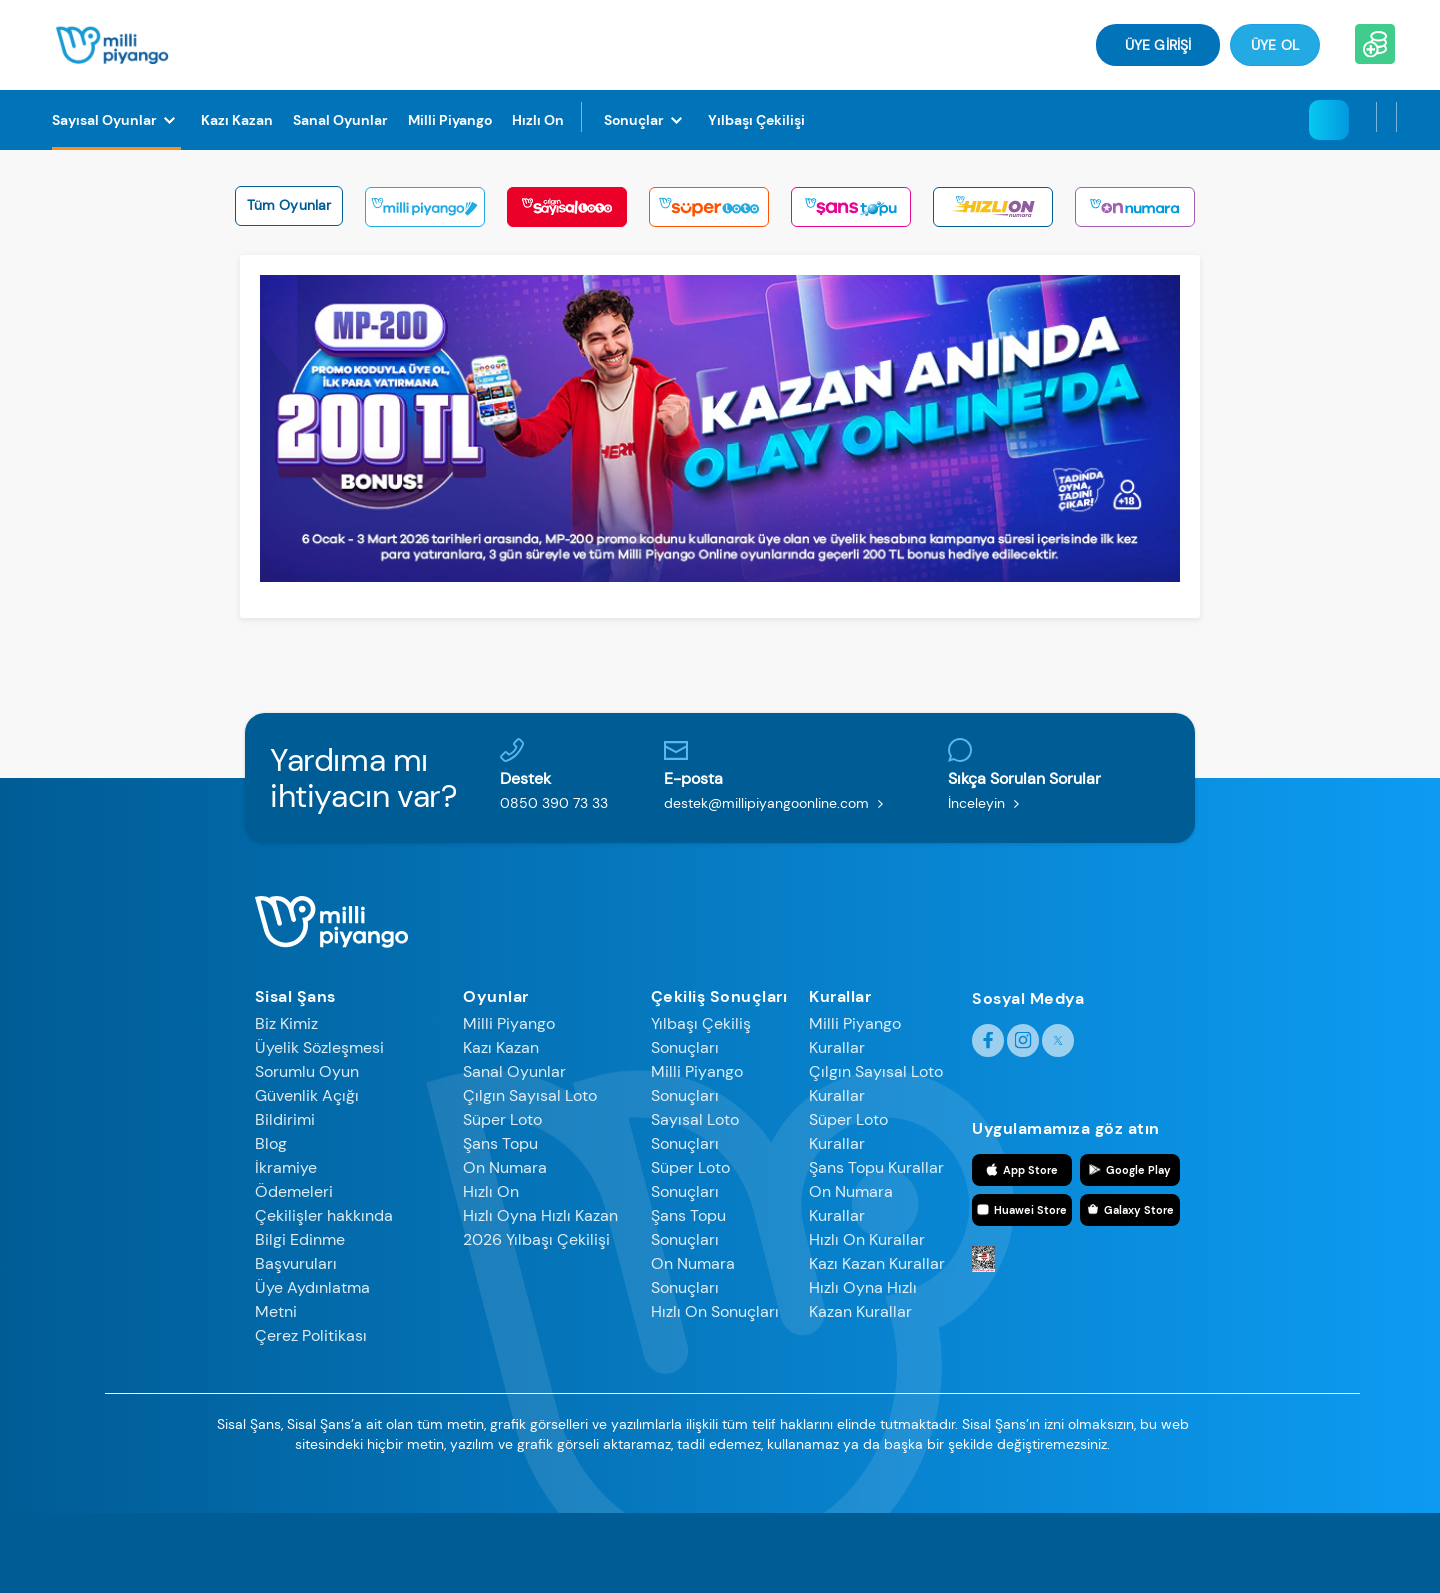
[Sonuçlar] (646, 120)
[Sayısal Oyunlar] (116, 120)
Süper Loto (502, 1119)
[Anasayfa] (113, 43)
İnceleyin (988, 803)
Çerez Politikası (311, 1335)
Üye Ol (1275, 45)
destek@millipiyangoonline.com (778, 803)
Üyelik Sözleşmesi (319, 1047)
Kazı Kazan (501, 1047)
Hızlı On (491, 1191)
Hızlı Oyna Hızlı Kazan (540, 1215)
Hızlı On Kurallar (867, 1239)
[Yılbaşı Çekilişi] (756, 120)
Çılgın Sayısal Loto (530, 1095)
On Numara (505, 1167)
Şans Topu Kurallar (876, 1167)
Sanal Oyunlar (514, 1071)
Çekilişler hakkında (324, 1215)
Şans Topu (500, 1143)
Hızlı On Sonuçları (715, 1311)
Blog (271, 1143)
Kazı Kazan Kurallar (877, 1263)
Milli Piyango (509, 1023)
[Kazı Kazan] (237, 120)
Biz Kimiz (286, 1023)
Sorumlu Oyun (307, 1071)
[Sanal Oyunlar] (340, 120)
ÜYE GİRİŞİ (1158, 45)
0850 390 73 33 (554, 803)
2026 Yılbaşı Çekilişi (536, 1239)
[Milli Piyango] (450, 120)
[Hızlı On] (538, 120)
